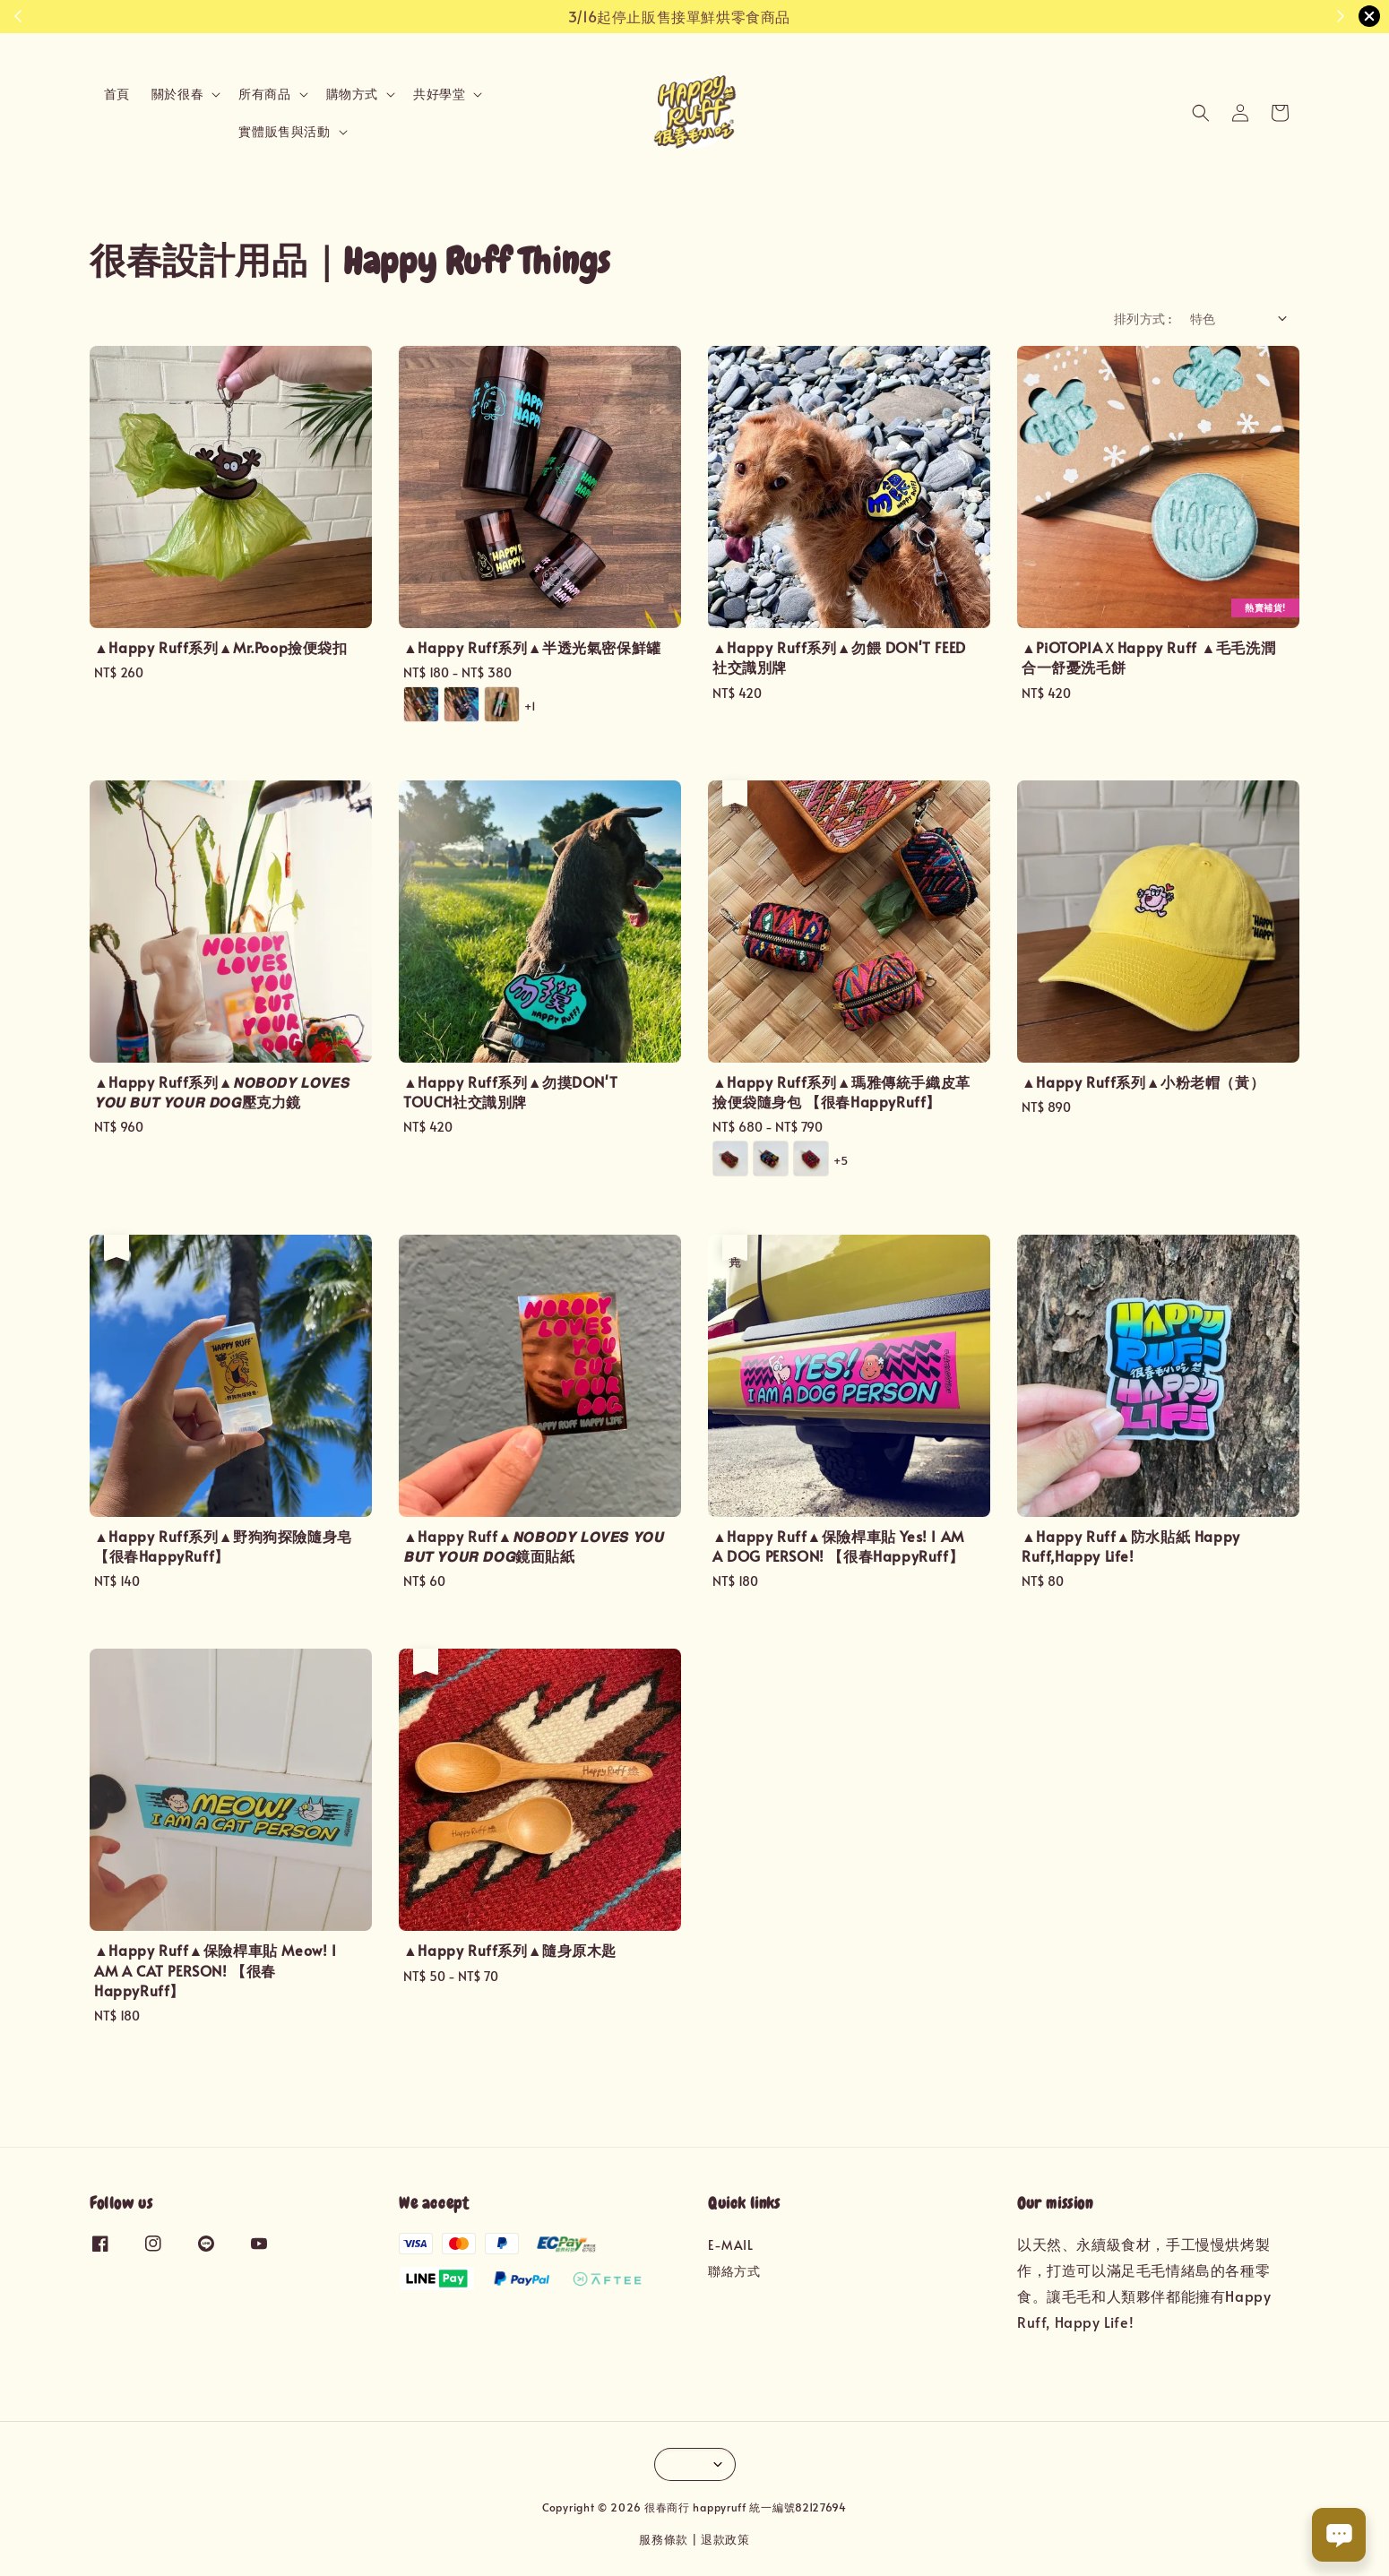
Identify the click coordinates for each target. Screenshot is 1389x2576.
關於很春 (177, 94)
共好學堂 (439, 94)
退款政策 (725, 2539)
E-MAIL (731, 2245)
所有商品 (264, 94)
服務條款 (663, 2539)
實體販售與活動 (284, 132)
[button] (1201, 113)
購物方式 (352, 94)
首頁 (117, 93)
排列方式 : (1142, 318)
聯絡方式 (734, 2270)
